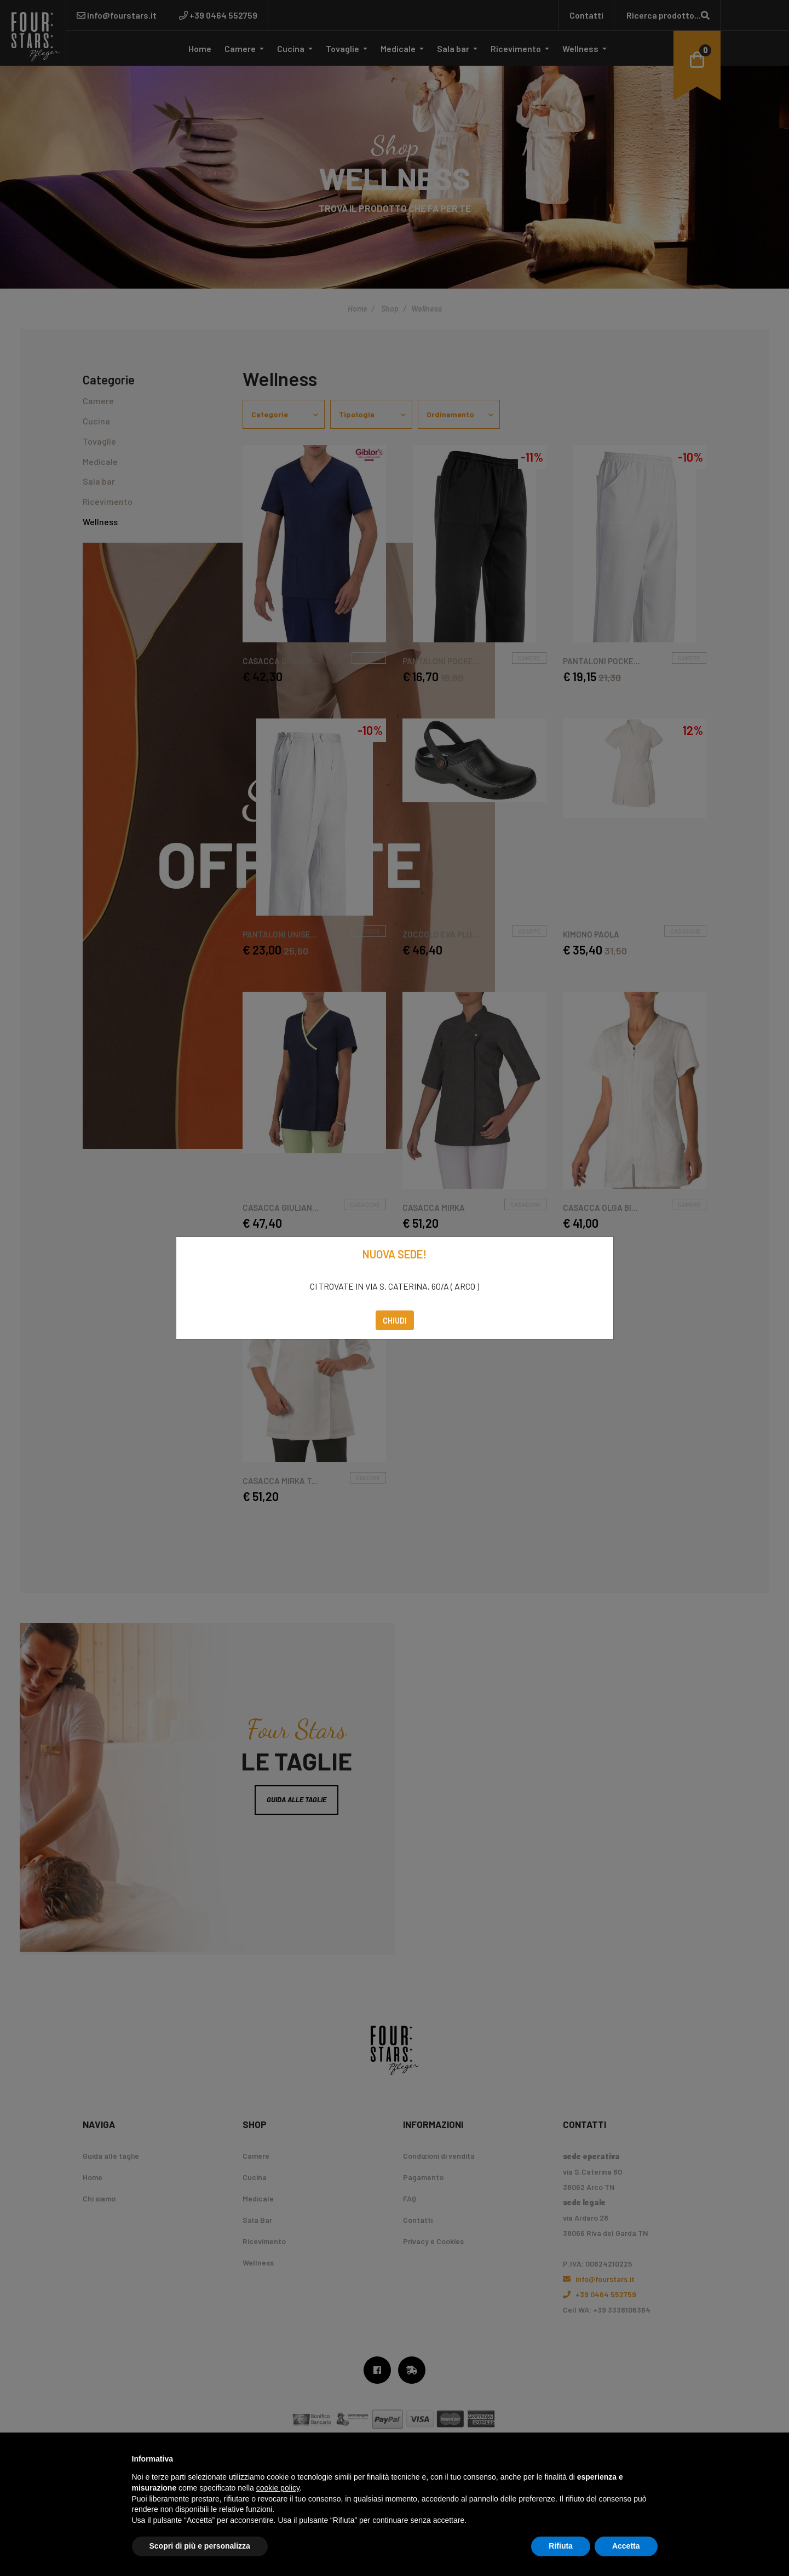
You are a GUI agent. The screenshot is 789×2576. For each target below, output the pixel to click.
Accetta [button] (626, 2546)
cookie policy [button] (278, 2487)
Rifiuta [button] (561, 2546)
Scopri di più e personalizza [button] (199, 2546)
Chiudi (395, 1320)
